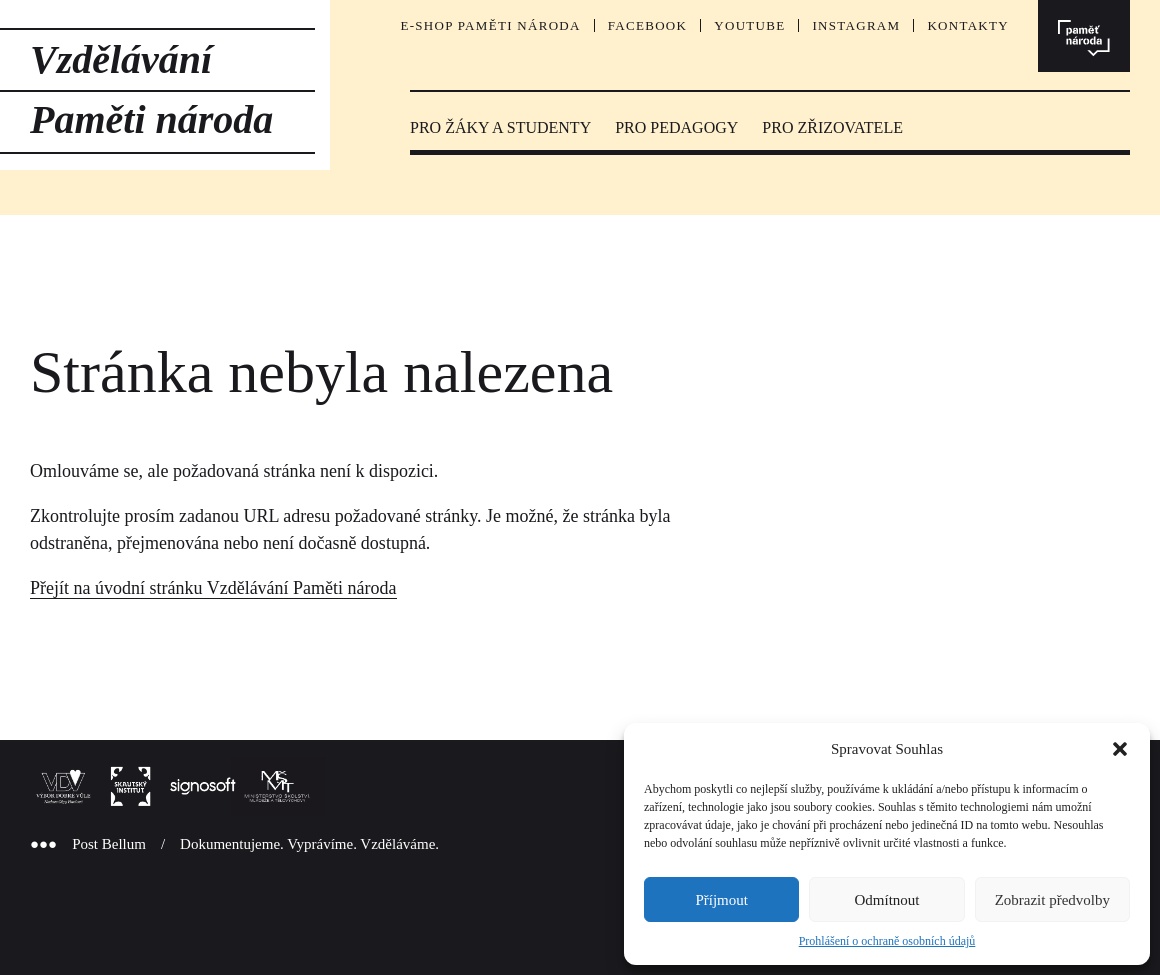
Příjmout (721, 900)
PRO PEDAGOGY (676, 127)
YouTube (749, 25)
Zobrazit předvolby (1052, 900)
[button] (1120, 749)
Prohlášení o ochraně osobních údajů (887, 941)
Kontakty (968, 25)
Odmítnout (886, 900)
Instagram (856, 25)
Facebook (648, 25)
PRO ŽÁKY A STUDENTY (500, 127)
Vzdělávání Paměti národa (151, 89)
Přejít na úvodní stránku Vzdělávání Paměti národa (213, 588)
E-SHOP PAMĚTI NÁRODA (490, 25)
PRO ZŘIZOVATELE (832, 127)
